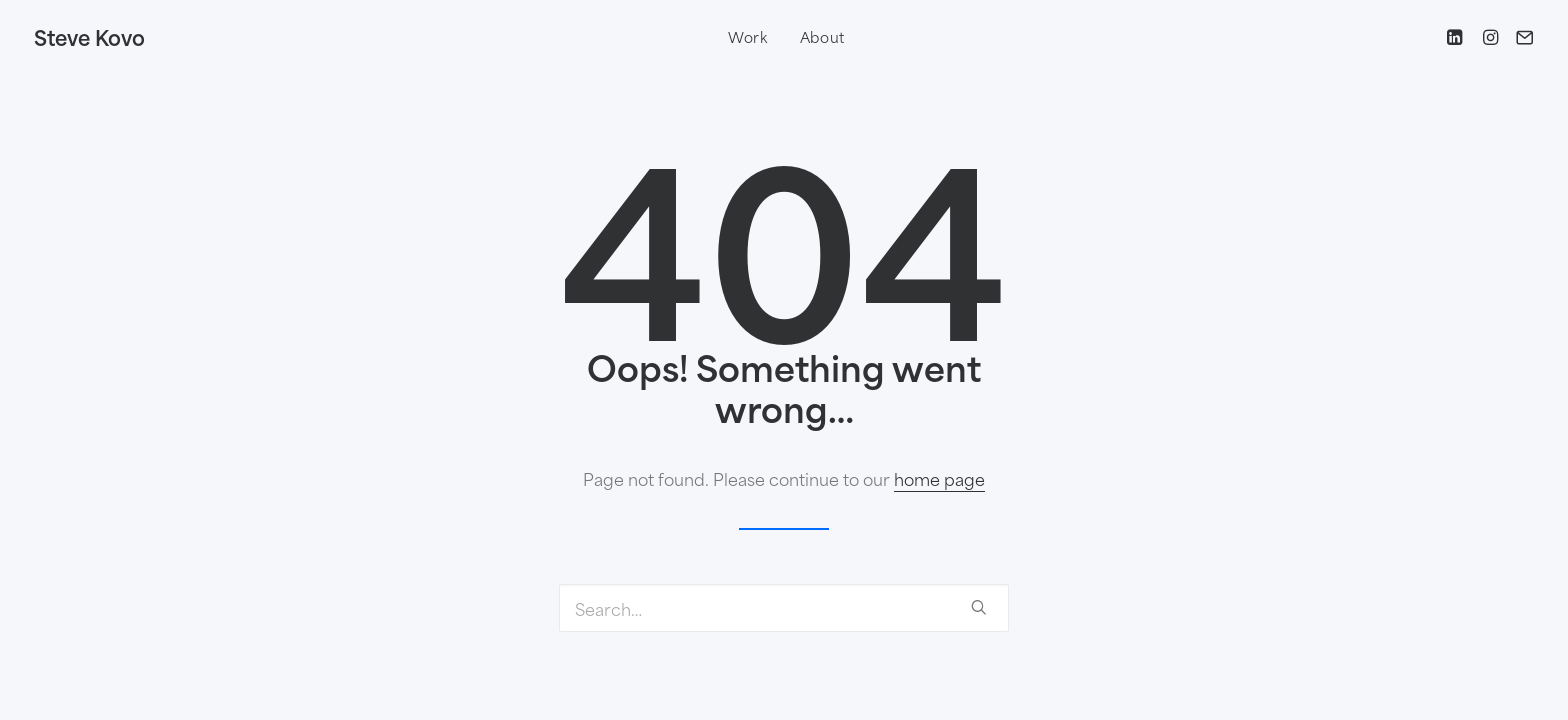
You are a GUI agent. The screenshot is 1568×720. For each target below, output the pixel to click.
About (823, 36)
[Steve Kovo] (89, 37)
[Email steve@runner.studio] (1520, 37)
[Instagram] (1489, 37)
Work (748, 36)
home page (939, 478)
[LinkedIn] (1457, 37)
